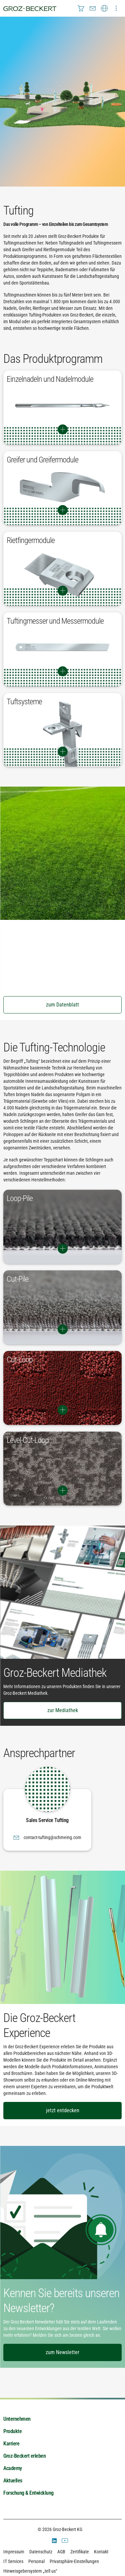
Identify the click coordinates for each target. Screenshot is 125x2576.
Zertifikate (79, 2551)
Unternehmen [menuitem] (17, 2419)
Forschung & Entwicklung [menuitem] (28, 2493)
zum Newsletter (62, 2352)
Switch (62, 429)
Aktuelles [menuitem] (12, 2480)
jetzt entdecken (62, 2110)
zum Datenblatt (62, 1004)
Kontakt (101, 2551)
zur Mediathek (62, 1710)
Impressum (13, 2551)
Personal (36, 2561)
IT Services (13, 2561)
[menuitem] (81, 8)
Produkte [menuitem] (12, 2431)
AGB (61, 2551)
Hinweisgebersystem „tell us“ (30, 2571)
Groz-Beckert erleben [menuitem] (24, 2456)
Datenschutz (40, 2551)
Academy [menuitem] (12, 2468)
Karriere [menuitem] (11, 2443)
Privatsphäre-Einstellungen (74, 2561)
